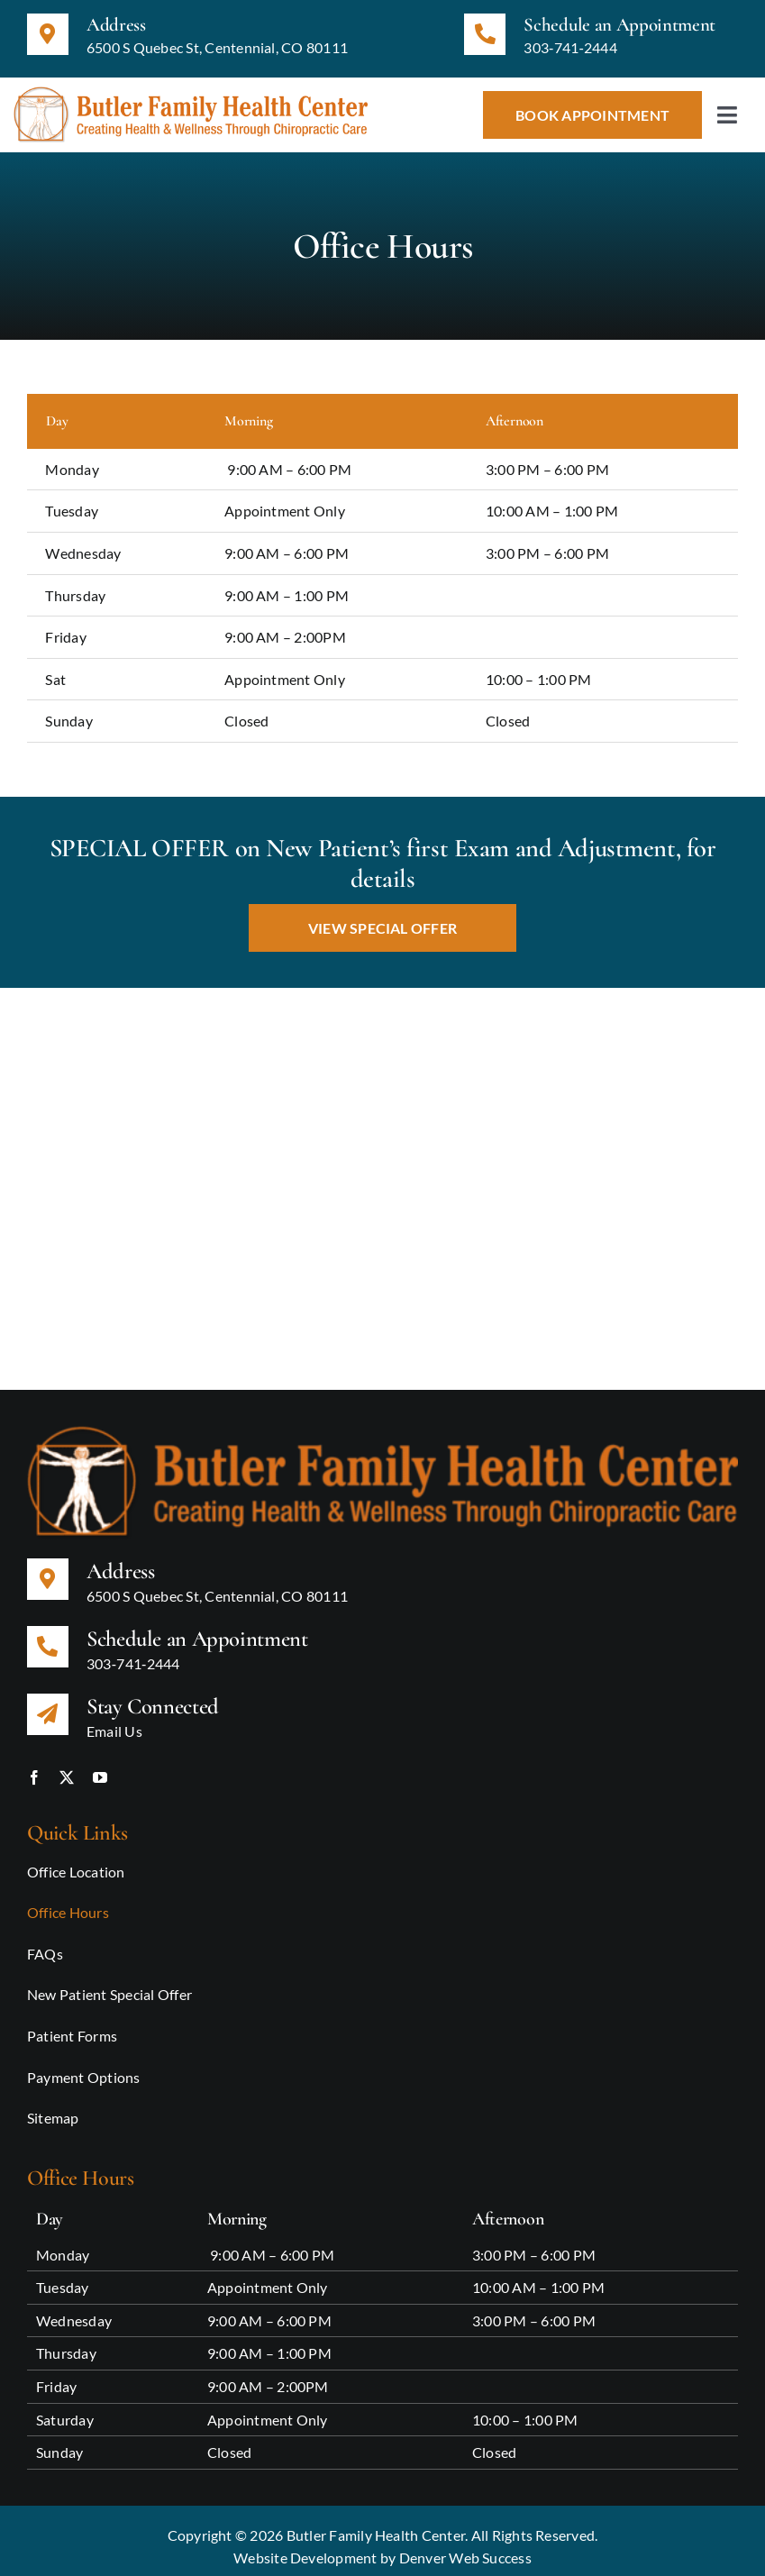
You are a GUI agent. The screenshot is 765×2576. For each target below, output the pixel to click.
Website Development (305, 2545)
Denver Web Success (465, 2545)
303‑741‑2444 (570, 47)
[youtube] (100, 1765)
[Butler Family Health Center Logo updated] (191, 93)
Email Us (114, 1719)
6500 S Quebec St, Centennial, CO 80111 (217, 47)
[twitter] (66, 1765)
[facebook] (34, 1765)
